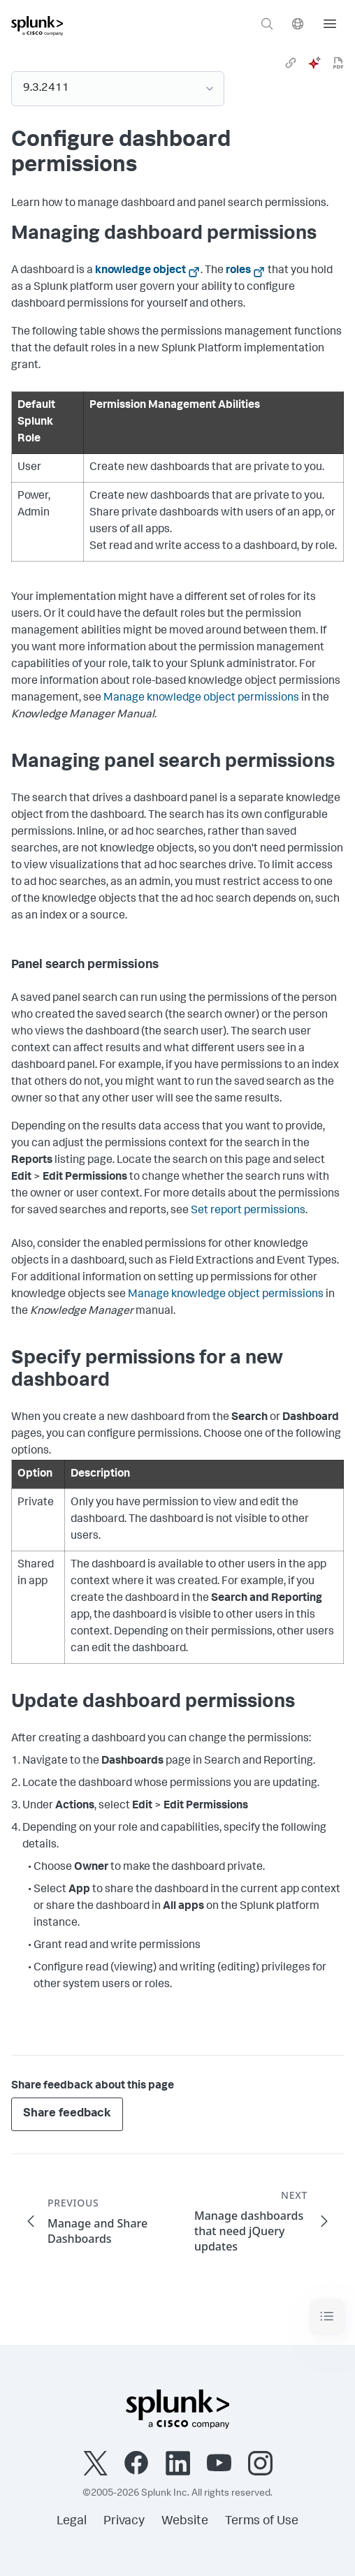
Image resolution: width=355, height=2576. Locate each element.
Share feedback (67, 2114)
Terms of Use (261, 2521)
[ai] (314, 63)
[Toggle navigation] (327, 2316)
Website (184, 2521)
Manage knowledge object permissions (201, 698)
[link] (290, 63)
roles (238, 271)
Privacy (124, 2521)
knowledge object (140, 271)
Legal (72, 2521)
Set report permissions (248, 1211)
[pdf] (338, 63)
